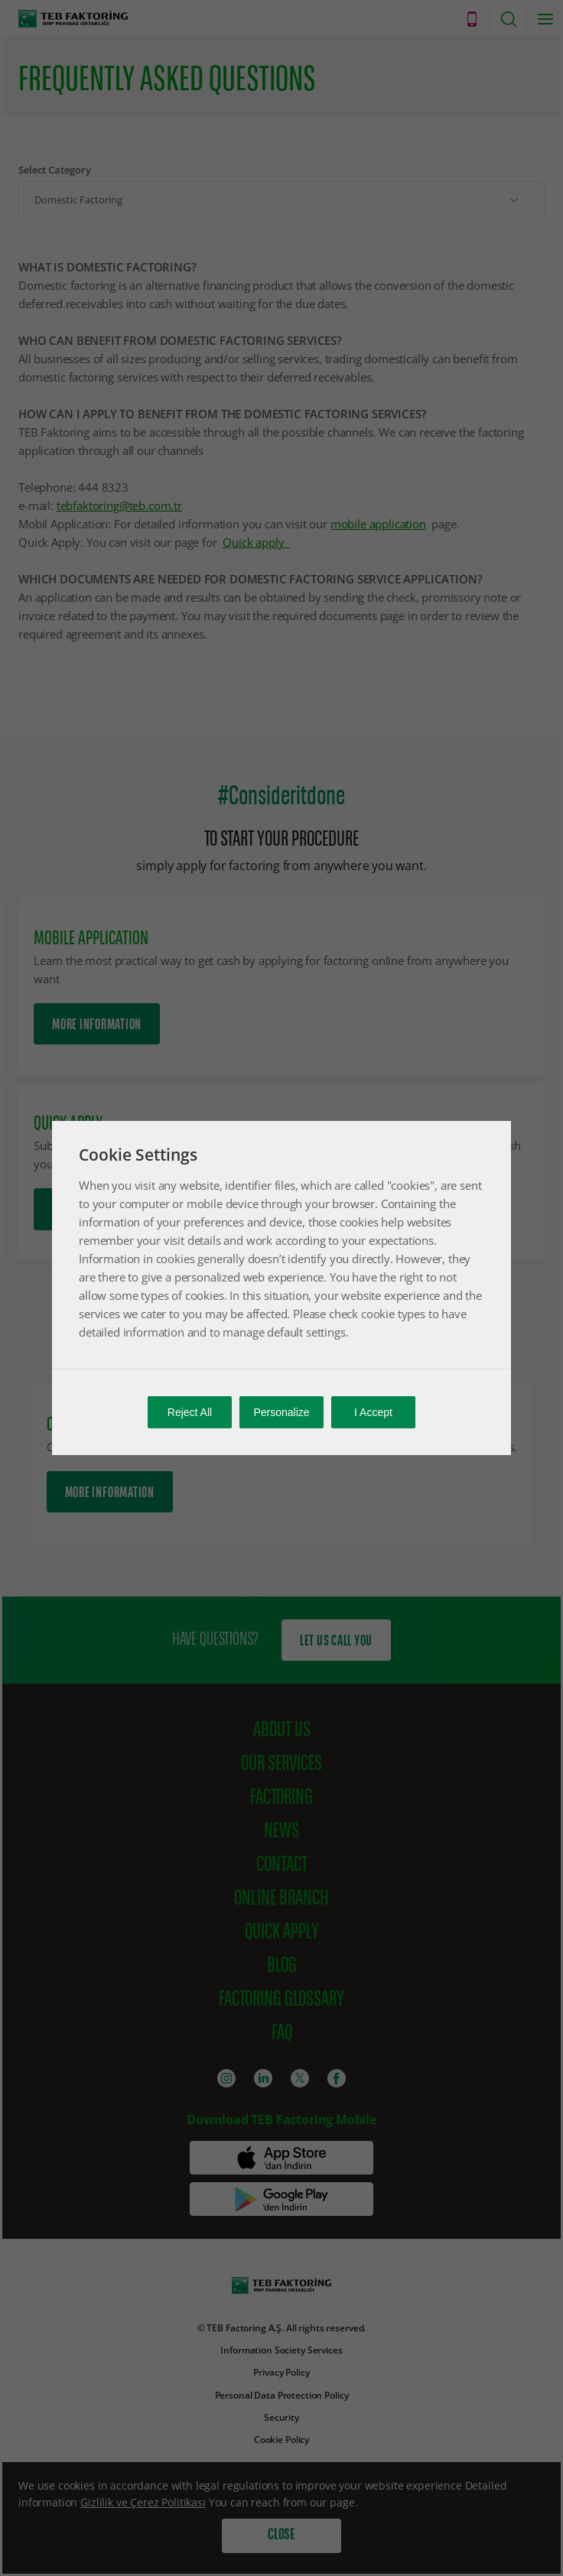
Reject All (190, 1412)
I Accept (373, 1412)
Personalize (281, 1412)
